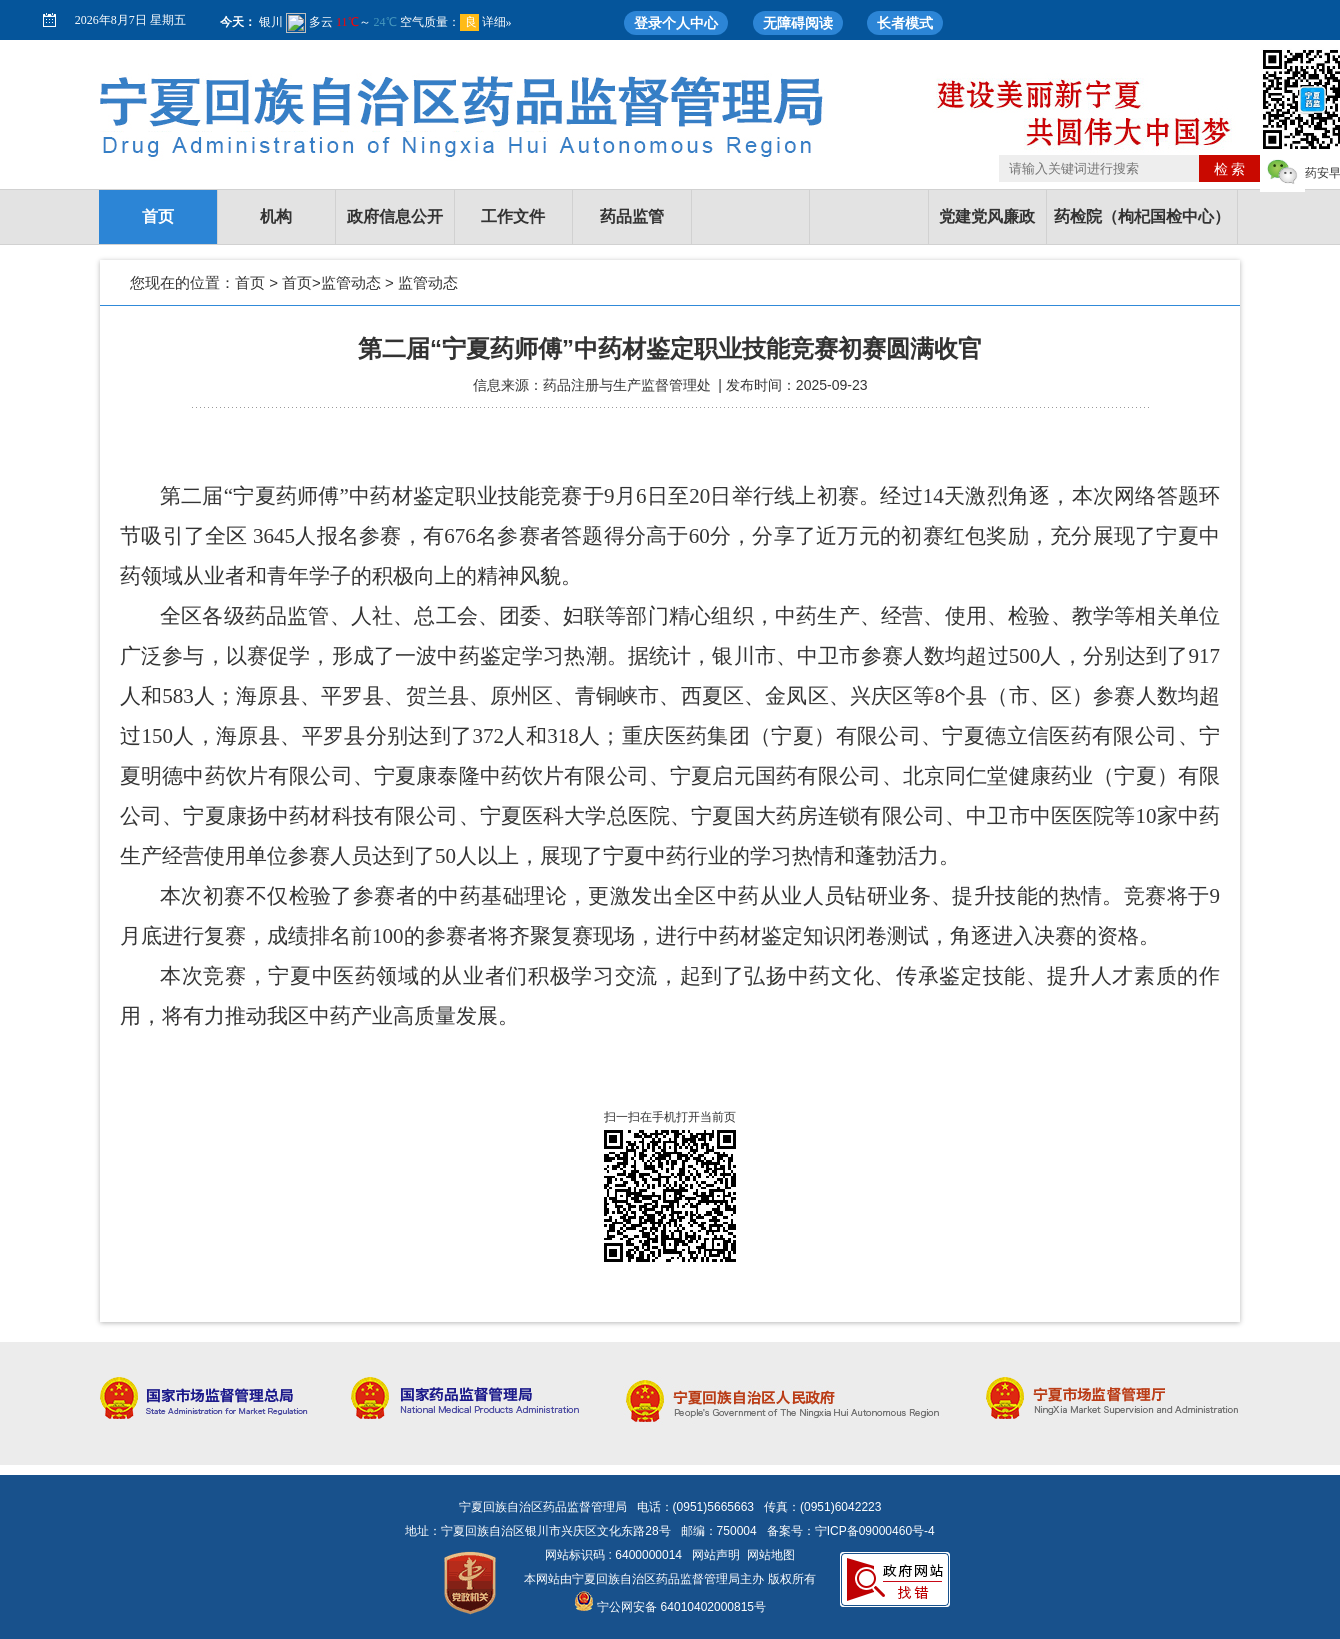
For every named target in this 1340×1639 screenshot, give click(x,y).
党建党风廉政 (987, 216)
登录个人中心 (676, 23)
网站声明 (716, 1555)
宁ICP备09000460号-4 (875, 1531)
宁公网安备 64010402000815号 (670, 1607)
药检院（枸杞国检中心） (1142, 216)
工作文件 (513, 216)
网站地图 (771, 1555)
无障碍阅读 (798, 23)
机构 (276, 216)
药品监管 (632, 216)
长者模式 (905, 23)
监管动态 (351, 282)
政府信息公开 (395, 216)
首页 (158, 216)
